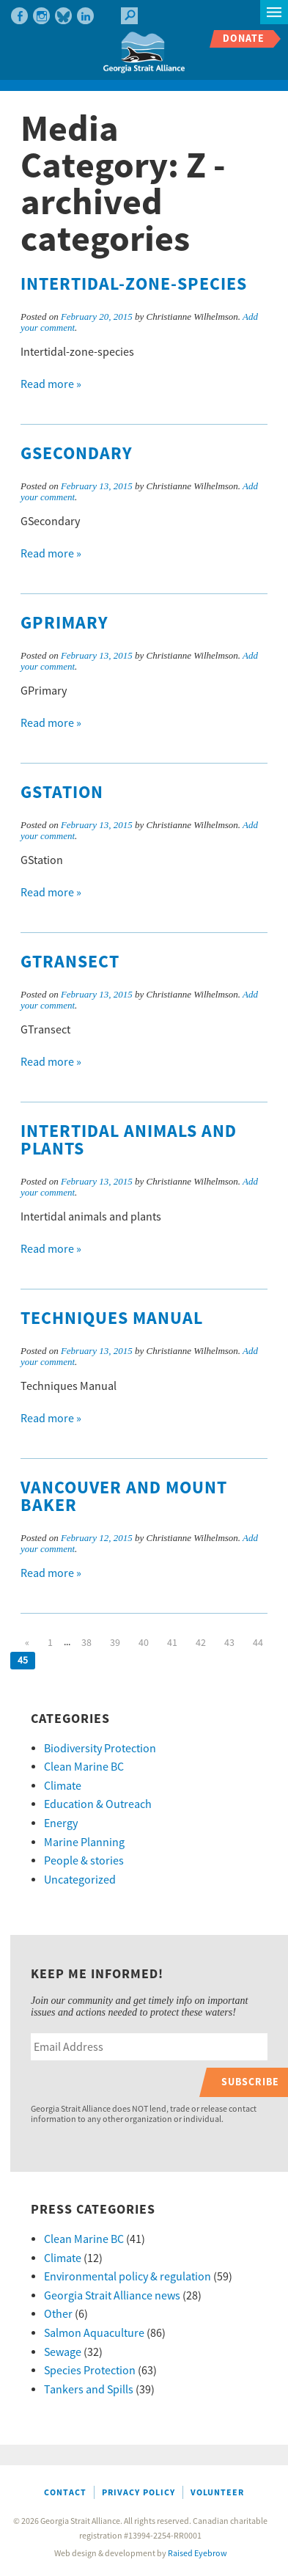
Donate (244, 38)
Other (58, 2314)
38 (86, 1643)
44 (258, 1643)
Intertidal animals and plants (129, 1140)
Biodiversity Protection (100, 1748)
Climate (62, 1786)
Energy (61, 1823)
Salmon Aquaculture (94, 2333)
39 (115, 1643)
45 (23, 1660)
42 (201, 1643)
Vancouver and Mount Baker (124, 1497)
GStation (62, 793)
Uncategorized (80, 1880)
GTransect (70, 962)
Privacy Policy (138, 2493)
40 (144, 1643)
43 (229, 1643)
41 (172, 1643)
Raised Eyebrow (197, 2553)
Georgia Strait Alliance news (112, 2295)
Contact (65, 2493)
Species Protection (90, 2370)
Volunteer (217, 2493)
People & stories (84, 1861)
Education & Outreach (98, 1804)
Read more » (51, 384)
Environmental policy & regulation (127, 2276)
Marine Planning (84, 1842)
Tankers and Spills (88, 2389)
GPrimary (64, 623)
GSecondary (77, 454)
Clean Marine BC (84, 1767)
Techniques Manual (112, 1319)
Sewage (62, 2352)
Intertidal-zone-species (134, 284)
